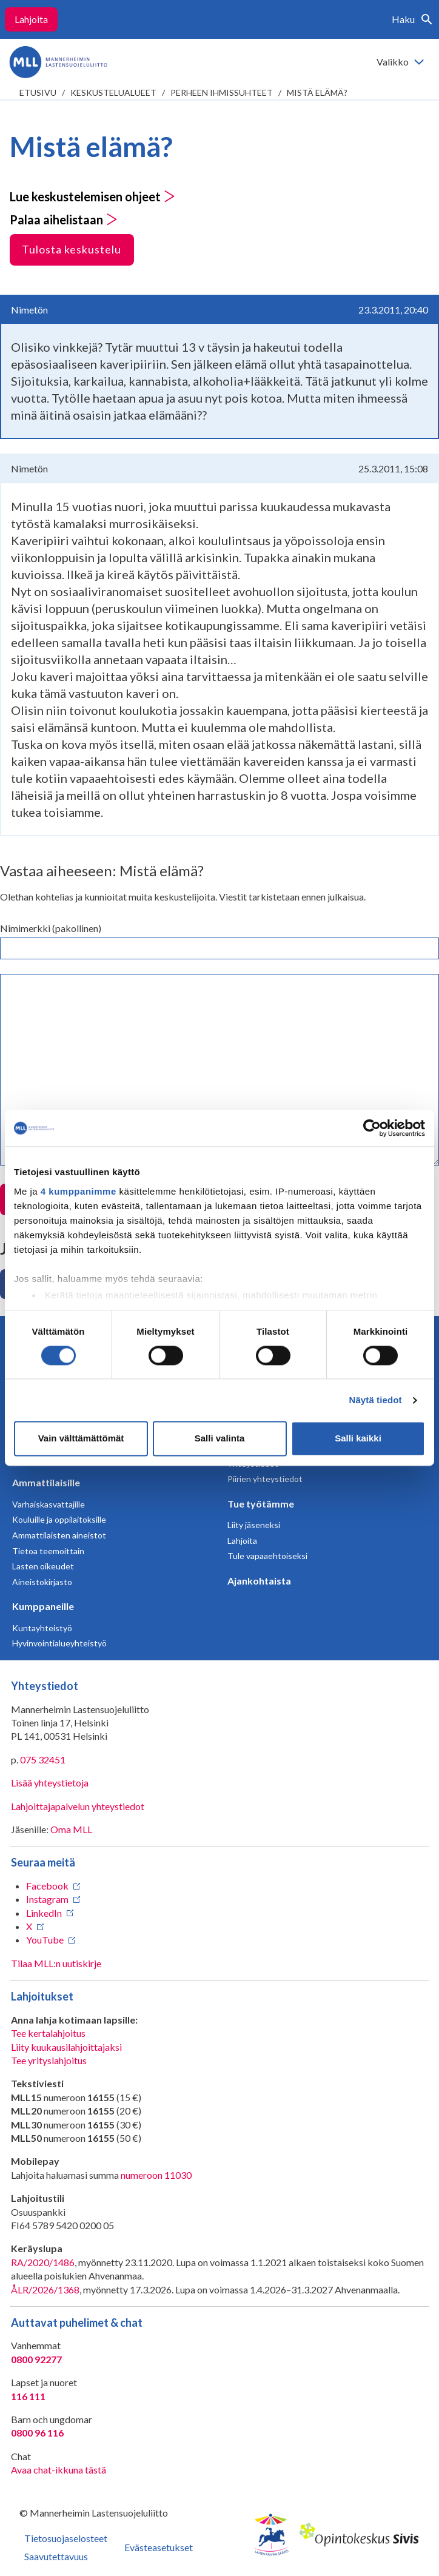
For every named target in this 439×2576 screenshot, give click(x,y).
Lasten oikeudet (43, 1566)
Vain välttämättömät (81, 1439)
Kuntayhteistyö (42, 1628)
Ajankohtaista (259, 1580)
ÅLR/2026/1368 (45, 2289)
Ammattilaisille (46, 1482)
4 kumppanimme (78, 1191)
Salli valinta (220, 1439)
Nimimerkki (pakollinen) (50, 928)
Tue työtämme (260, 1503)
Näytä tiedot (375, 1400)
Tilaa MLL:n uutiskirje (56, 1963)
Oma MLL (71, 1829)
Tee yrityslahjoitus (49, 2060)
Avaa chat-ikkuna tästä (58, 2469)
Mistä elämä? (317, 92)
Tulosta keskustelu (71, 249)
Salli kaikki (358, 1439)
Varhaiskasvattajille (48, 1504)
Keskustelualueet (113, 92)
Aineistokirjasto (42, 1582)
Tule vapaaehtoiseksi (267, 1556)
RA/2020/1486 (43, 2262)
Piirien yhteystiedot (265, 1479)
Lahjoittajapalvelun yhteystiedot (77, 1806)
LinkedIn (44, 1913)
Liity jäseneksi (253, 1525)
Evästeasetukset (158, 2547)
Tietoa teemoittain (48, 1551)
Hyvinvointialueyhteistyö (59, 1643)
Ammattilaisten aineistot (59, 1535)
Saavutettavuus (56, 2556)
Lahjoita (31, 19)
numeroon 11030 (156, 2175)
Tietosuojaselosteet (65, 2538)
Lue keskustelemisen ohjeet (92, 196)
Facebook (47, 1885)
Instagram (47, 1899)
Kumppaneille (43, 1606)
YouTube (45, 1939)
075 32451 (42, 1759)
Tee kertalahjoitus (48, 2033)
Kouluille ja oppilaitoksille (59, 1519)
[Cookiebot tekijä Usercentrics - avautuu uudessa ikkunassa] (372, 1128)
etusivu (37, 92)
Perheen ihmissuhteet (221, 92)
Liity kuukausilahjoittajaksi (66, 2047)
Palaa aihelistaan (64, 219)
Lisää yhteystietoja (50, 1782)
